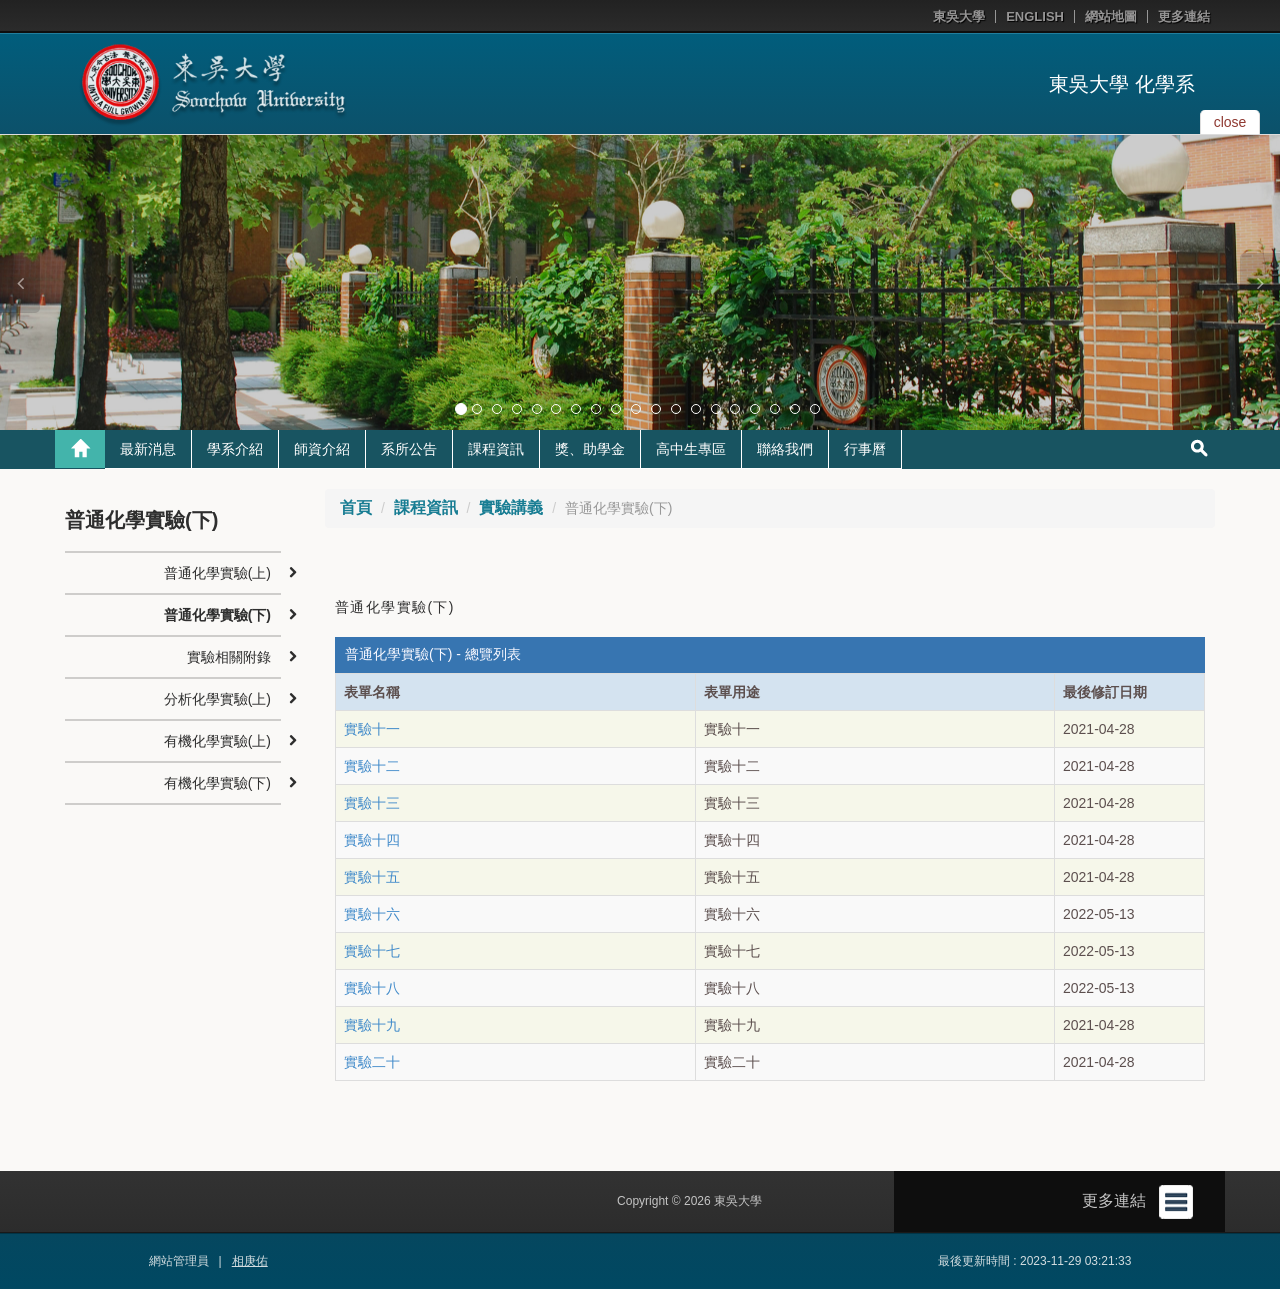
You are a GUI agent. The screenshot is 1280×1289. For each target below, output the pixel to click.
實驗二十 (372, 1062)
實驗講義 (511, 507)
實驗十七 (372, 951)
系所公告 (409, 449)
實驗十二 (372, 766)
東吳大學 (959, 16)
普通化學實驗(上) (217, 573)
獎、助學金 (590, 449)
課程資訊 (496, 449)
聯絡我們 (785, 449)
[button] (20, 283)
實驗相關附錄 (229, 657)
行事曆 (865, 449)
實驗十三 (372, 803)
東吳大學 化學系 (1122, 84)
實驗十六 (372, 914)
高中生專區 (691, 449)
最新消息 (148, 449)
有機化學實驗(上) (217, 741)
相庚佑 (250, 1261)
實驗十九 (372, 1025)
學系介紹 (235, 449)
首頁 (356, 507)
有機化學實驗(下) (217, 783)
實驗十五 (372, 877)
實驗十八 (372, 988)
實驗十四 (372, 840)
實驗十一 (372, 729)
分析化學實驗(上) (217, 699)
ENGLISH (1035, 16)
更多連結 (1184, 16)
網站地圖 (1111, 16)
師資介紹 (322, 449)
